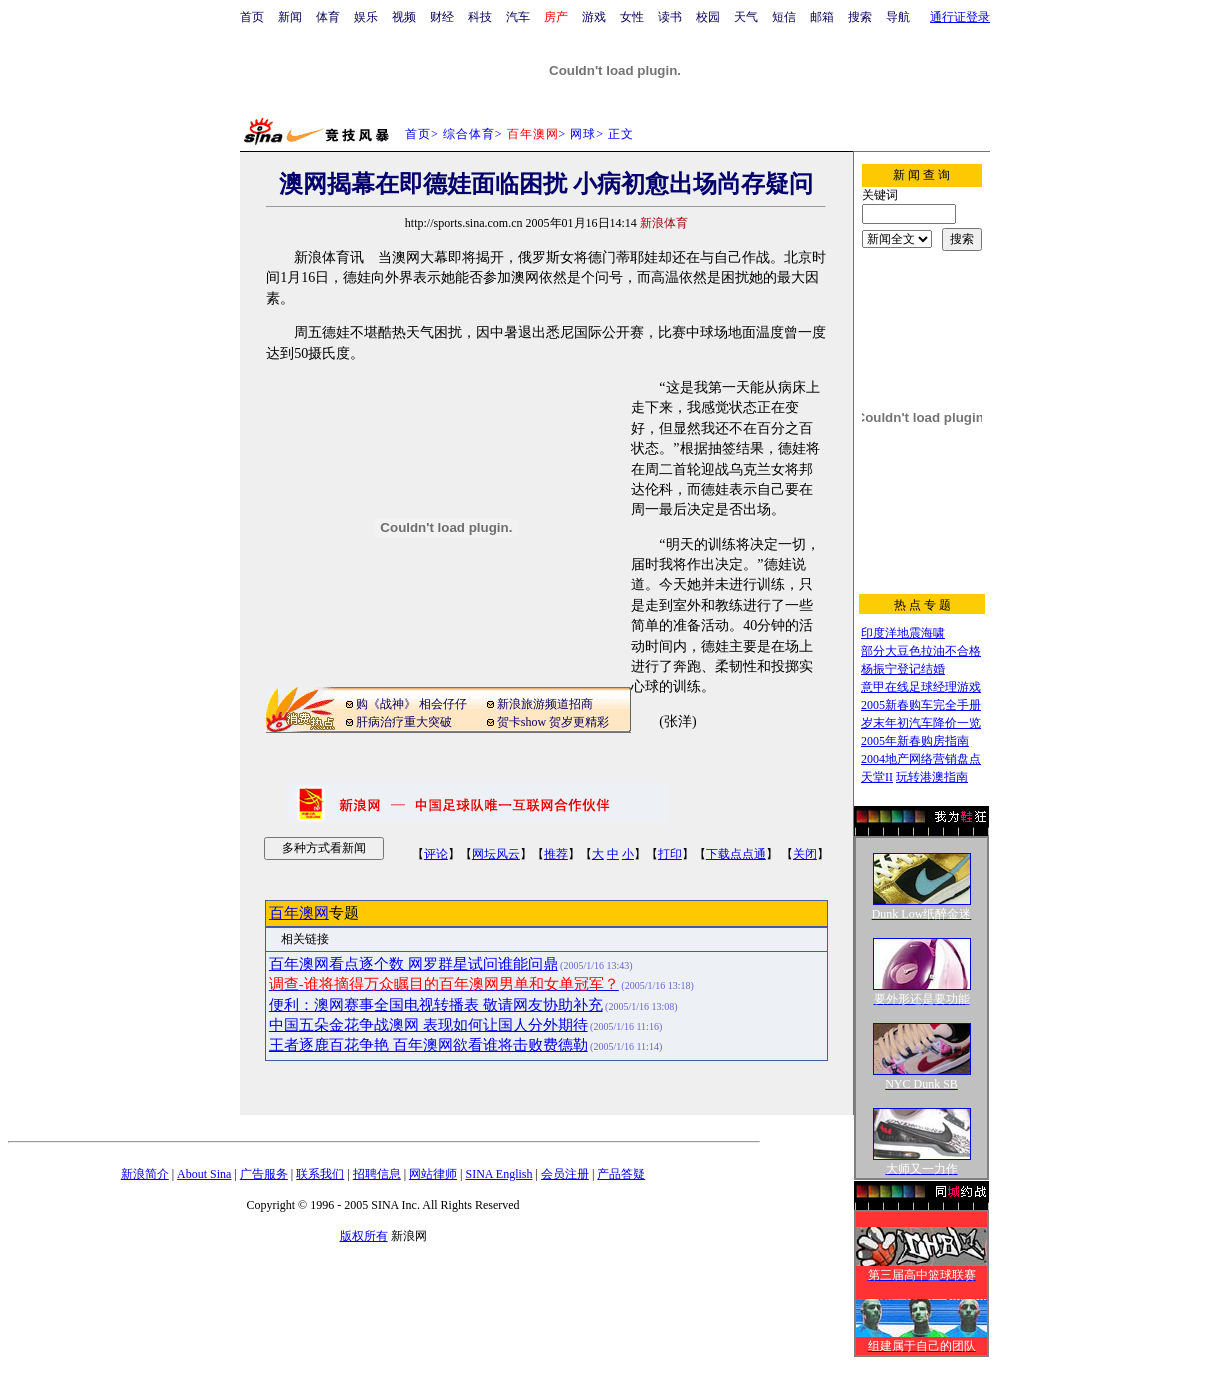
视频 (404, 17)
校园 (708, 17)
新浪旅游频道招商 (545, 704)
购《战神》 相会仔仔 (411, 704)
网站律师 (433, 1174)
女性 (632, 17)
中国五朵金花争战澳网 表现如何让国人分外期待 (428, 1025)
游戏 (594, 17)
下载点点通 (736, 854)
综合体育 (469, 134)
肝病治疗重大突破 (404, 722)
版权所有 (364, 1236)
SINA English (498, 1174)
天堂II (877, 777)
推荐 (556, 854)
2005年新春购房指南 (915, 741)
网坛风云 (496, 854)
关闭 (805, 854)
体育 (328, 17)
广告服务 (264, 1174)
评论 (436, 854)
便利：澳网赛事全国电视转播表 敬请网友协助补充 (436, 1005)
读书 (670, 17)
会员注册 (565, 1174)
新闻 (290, 17)
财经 (442, 17)
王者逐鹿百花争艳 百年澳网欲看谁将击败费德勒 (428, 1045)
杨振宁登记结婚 (903, 669)
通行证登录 (960, 17)
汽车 (518, 17)
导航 (898, 17)
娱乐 (366, 17)
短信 (784, 17)
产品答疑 (621, 1174)
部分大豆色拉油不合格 (921, 651)
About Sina (204, 1174)
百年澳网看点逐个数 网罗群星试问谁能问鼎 (413, 964)
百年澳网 (299, 913)
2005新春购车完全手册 (921, 705)
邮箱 (822, 17)
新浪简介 (145, 1174)
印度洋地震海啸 (903, 633)
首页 (252, 17)
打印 (670, 854)
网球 (583, 134)
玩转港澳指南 (932, 777)
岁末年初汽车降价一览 (921, 723)
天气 (746, 17)
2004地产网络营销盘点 (921, 759)
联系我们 (320, 1174)
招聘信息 (377, 1174)
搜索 (860, 17)
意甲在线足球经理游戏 (921, 687)
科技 (480, 17)
